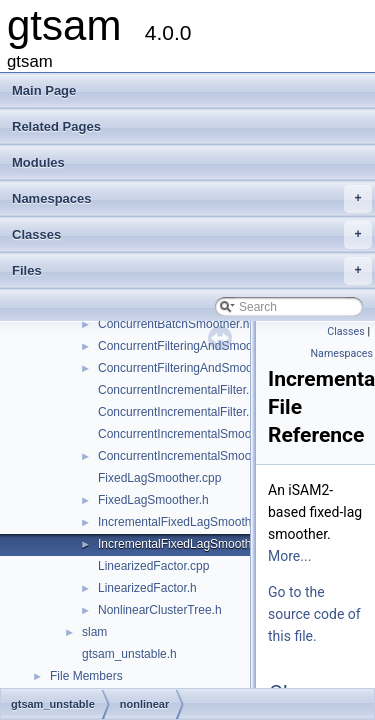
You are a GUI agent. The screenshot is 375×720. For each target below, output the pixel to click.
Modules (38, 162)
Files (192, 271)
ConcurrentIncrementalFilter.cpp (183, 390)
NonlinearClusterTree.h (160, 610)
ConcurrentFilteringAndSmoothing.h (193, 368)
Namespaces (192, 199)
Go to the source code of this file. (314, 614)
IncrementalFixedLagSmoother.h (184, 544)
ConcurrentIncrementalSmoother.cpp (196, 434)
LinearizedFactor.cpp (153, 566)
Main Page (44, 90)
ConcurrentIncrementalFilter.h (177, 412)
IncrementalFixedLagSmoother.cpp (191, 522)
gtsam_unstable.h (129, 654)
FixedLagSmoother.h (153, 500)
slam (94, 632)
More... (289, 556)
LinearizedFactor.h (147, 588)
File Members (86, 676)
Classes (192, 235)
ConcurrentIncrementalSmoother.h (189, 456)
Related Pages (56, 126)
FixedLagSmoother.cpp (159, 478)
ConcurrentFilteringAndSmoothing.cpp (199, 346)
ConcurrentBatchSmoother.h (173, 324)
